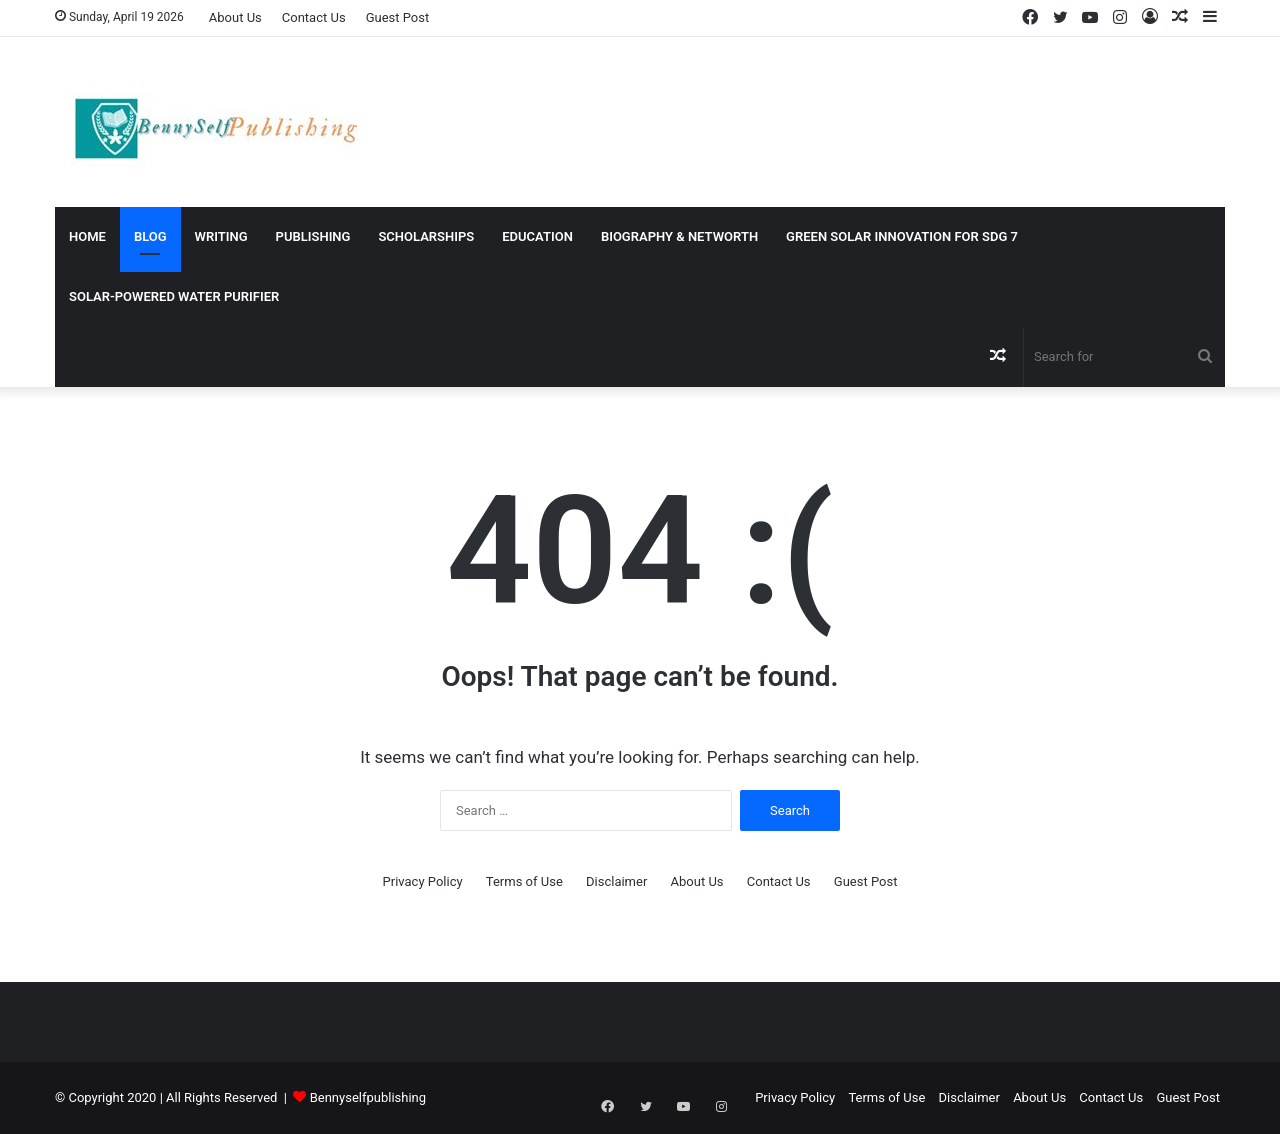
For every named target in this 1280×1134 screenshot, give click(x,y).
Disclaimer (616, 881)
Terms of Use (524, 881)
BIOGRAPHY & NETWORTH (679, 236)
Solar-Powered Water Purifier (174, 296)
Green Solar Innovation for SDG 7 (902, 236)
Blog (150, 236)
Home (87, 236)
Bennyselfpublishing (368, 1097)
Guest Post (398, 17)
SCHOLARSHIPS (426, 236)
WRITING (221, 236)
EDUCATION (537, 236)
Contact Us (314, 17)
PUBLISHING (313, 236)
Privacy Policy (423, 881)
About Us (235, 17)
